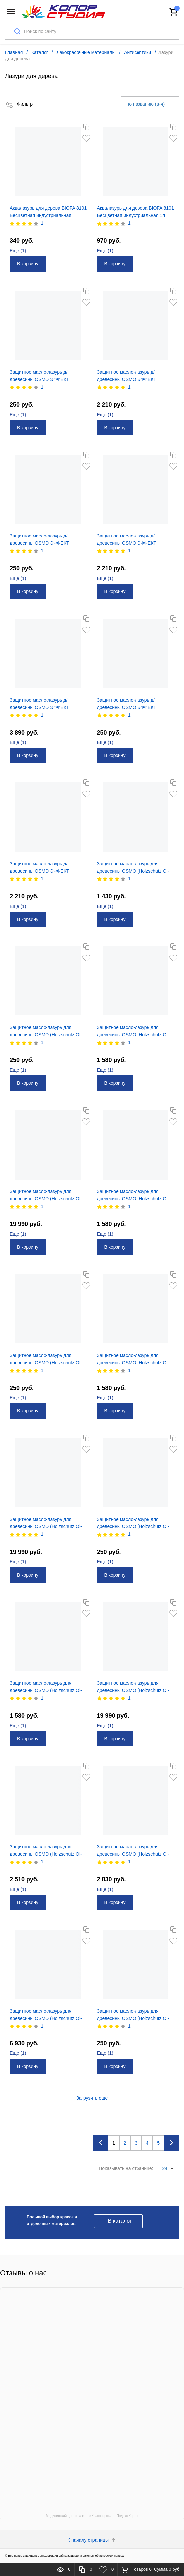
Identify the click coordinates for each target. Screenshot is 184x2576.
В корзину (27, 263)
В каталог (120, 2221)
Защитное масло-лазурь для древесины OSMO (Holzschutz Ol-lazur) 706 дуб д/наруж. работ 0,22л (135, 1854)
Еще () (18, 250)
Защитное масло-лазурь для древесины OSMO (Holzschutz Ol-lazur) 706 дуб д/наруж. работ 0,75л (48, 2018)
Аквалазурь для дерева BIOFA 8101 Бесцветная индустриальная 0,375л (48, 215)
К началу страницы (92, 2540)
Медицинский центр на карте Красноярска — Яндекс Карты (92, 2516)
